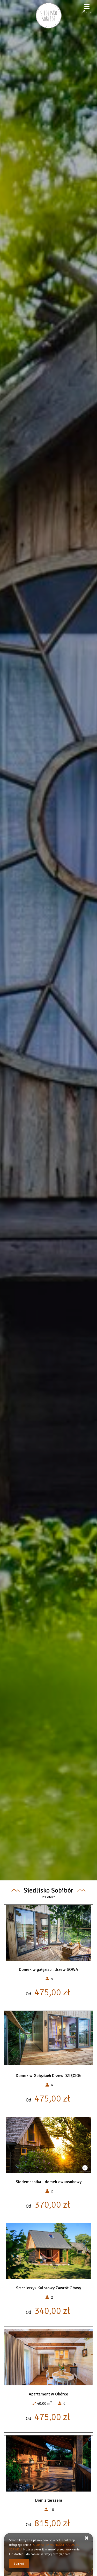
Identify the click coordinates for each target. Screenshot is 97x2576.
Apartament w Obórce (48, 2394)
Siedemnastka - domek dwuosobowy (48, 2181)
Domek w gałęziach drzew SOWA (48, 1969)
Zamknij (19, 2564)
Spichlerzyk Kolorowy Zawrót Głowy (48, 2288)
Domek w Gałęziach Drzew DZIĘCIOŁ (48, 2075)
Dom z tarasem (48, 2500)
